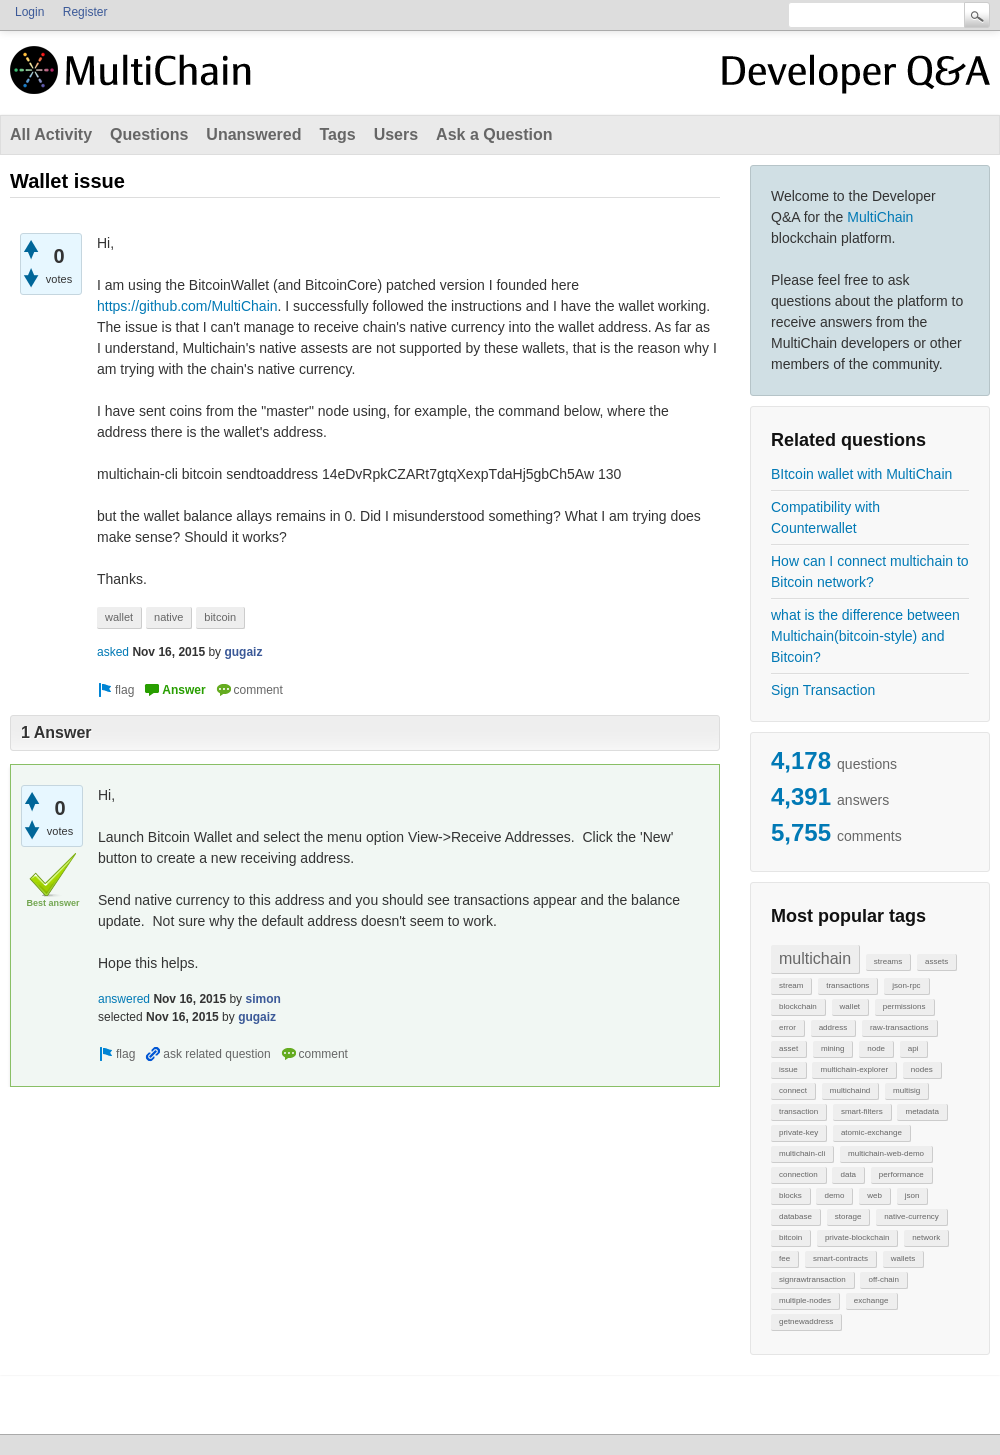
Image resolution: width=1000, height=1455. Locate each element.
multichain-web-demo (886, 1153)
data (848, 1174)
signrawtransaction (812, 1279)
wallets (903, 1258)
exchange (871, 1300)
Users (396, 134)
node (876, 1048)
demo (834, 1195)
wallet (850, 1006)
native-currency (911, 1216)
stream (791, 985)
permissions (904, 1006)
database (795, 1216)
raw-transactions (899, 1027)
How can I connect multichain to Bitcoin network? (870, 571)
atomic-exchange (871, 1132)
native (168, 617)
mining (833, 1048)
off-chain (883, 1279)
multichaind (850, 1090)
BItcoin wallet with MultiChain (861, 474)
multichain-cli (802, 1153)
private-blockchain (857, 1237)
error (787, 1027)
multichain (815, 958)
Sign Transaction (823, 690)
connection (798, 1174)
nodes (922, 1069)
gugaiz (243, 652)
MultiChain (880, 217)
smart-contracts (840, 1258)
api (913, 1048)
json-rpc (906, 985)
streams (888, 961)
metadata (921, 1111)
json (912, 1195)
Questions (149, 134)
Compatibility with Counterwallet (825, 517)
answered (124, 999)
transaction (798, 1111)
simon (262, 999)
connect (793, 1090)
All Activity (51, 134)
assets (936, 961)
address (833, 1027)
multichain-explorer (854, 1069)
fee (784, 1258)
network (926, 1237)
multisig (906, 1090)
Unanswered (253, 134)
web (874, 1195)
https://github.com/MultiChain (187, 306)
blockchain (798, 1006)
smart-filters (862, 1111)
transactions (847, 985)
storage (848, 1216)
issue (788, 1069)
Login (29, 12)
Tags (337, 134)
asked (113, 652)
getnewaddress (806, 1321)
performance (901, 1174)
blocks (790, 1195)
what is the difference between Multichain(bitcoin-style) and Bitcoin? (865, 636)
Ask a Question (494, 134)
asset (788, 1048)
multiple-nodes (805, 1300)
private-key (798, 1132)
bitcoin (790, 1237)
